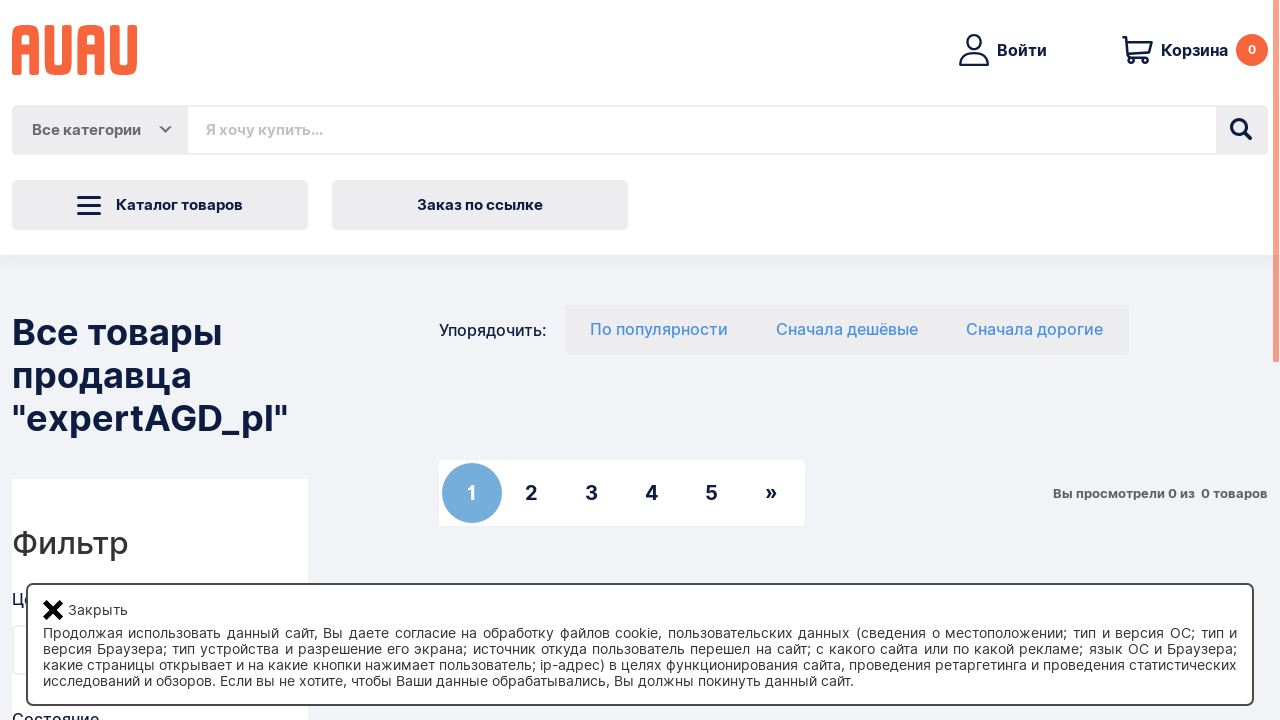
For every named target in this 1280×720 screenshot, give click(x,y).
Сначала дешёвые (847, 329)
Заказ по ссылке (480, 205)
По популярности (659, 329)
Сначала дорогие (1034, 329)
